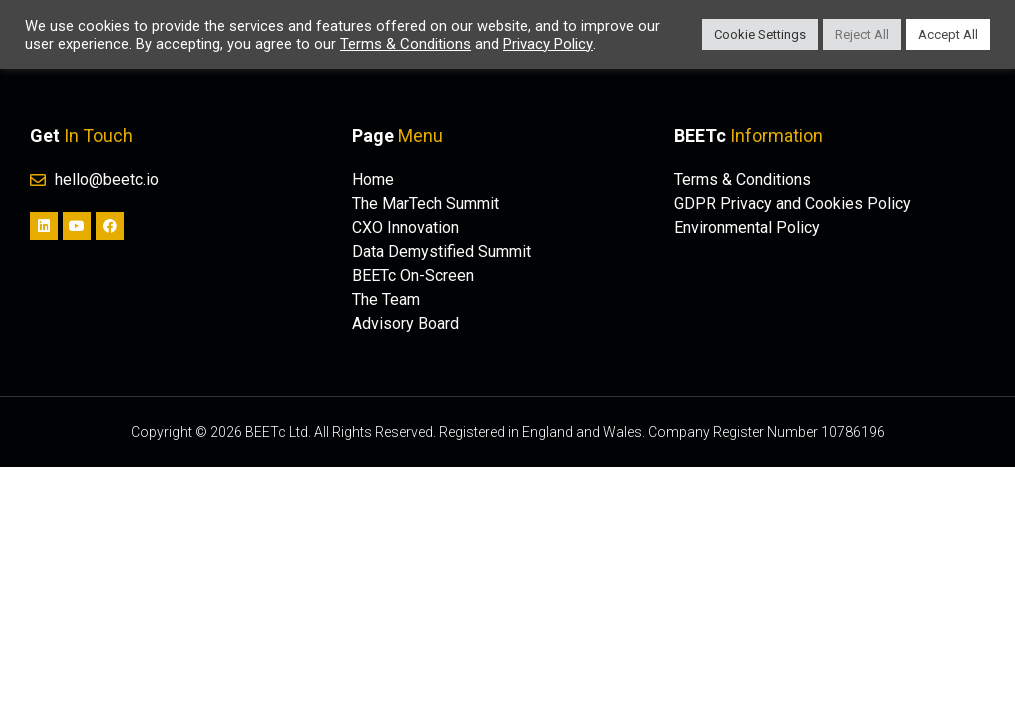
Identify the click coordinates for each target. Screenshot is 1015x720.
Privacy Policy (548, 44)
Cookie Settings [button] (760, 34)
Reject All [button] (862, 34)
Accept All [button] (948, 34)
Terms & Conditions (405, 44)
